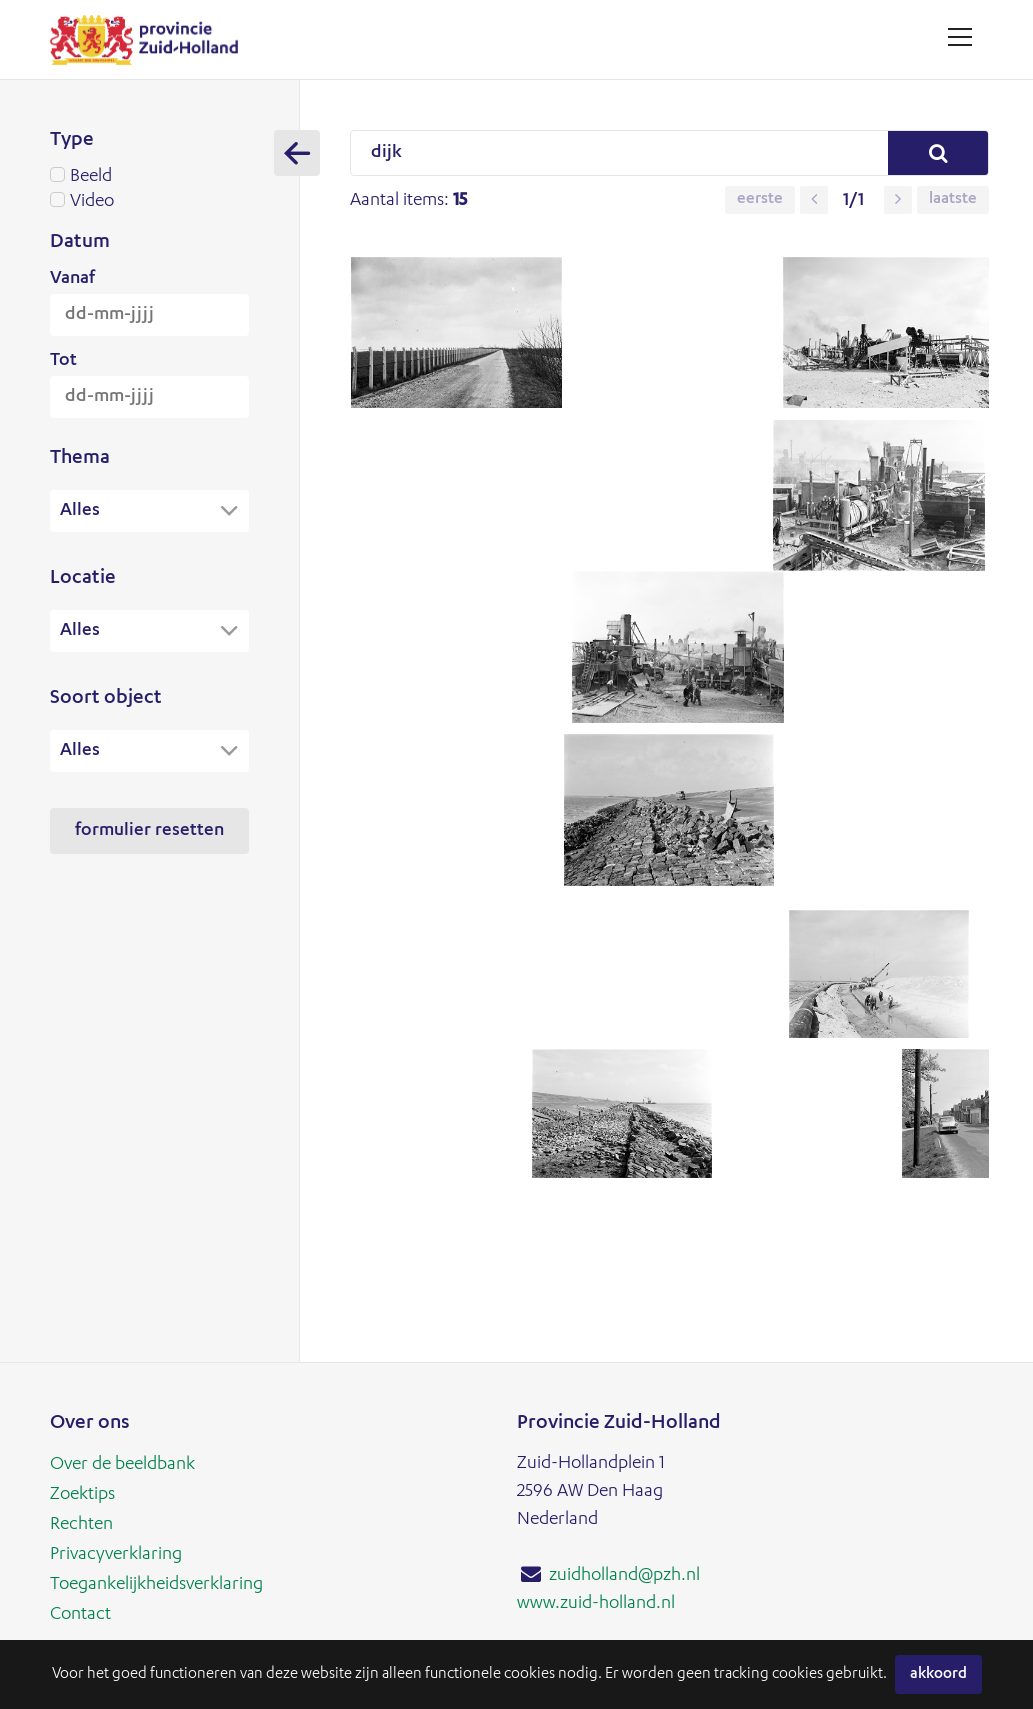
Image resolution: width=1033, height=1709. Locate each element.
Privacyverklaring (116, 1555)
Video (149, 202)
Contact (80, 1615)
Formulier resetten (149, 833)
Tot (63, 361)
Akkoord (938, 1674)
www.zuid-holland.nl (596, 1604)
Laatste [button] (950, 200)
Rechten (81, 1525)
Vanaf (72, 279)
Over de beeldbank (122, 1465)
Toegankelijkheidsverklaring (156, 1585)
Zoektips (82, 1495)
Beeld (149, 177)
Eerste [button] (757, 200)
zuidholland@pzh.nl (624, 1576)
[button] (811, 200)
